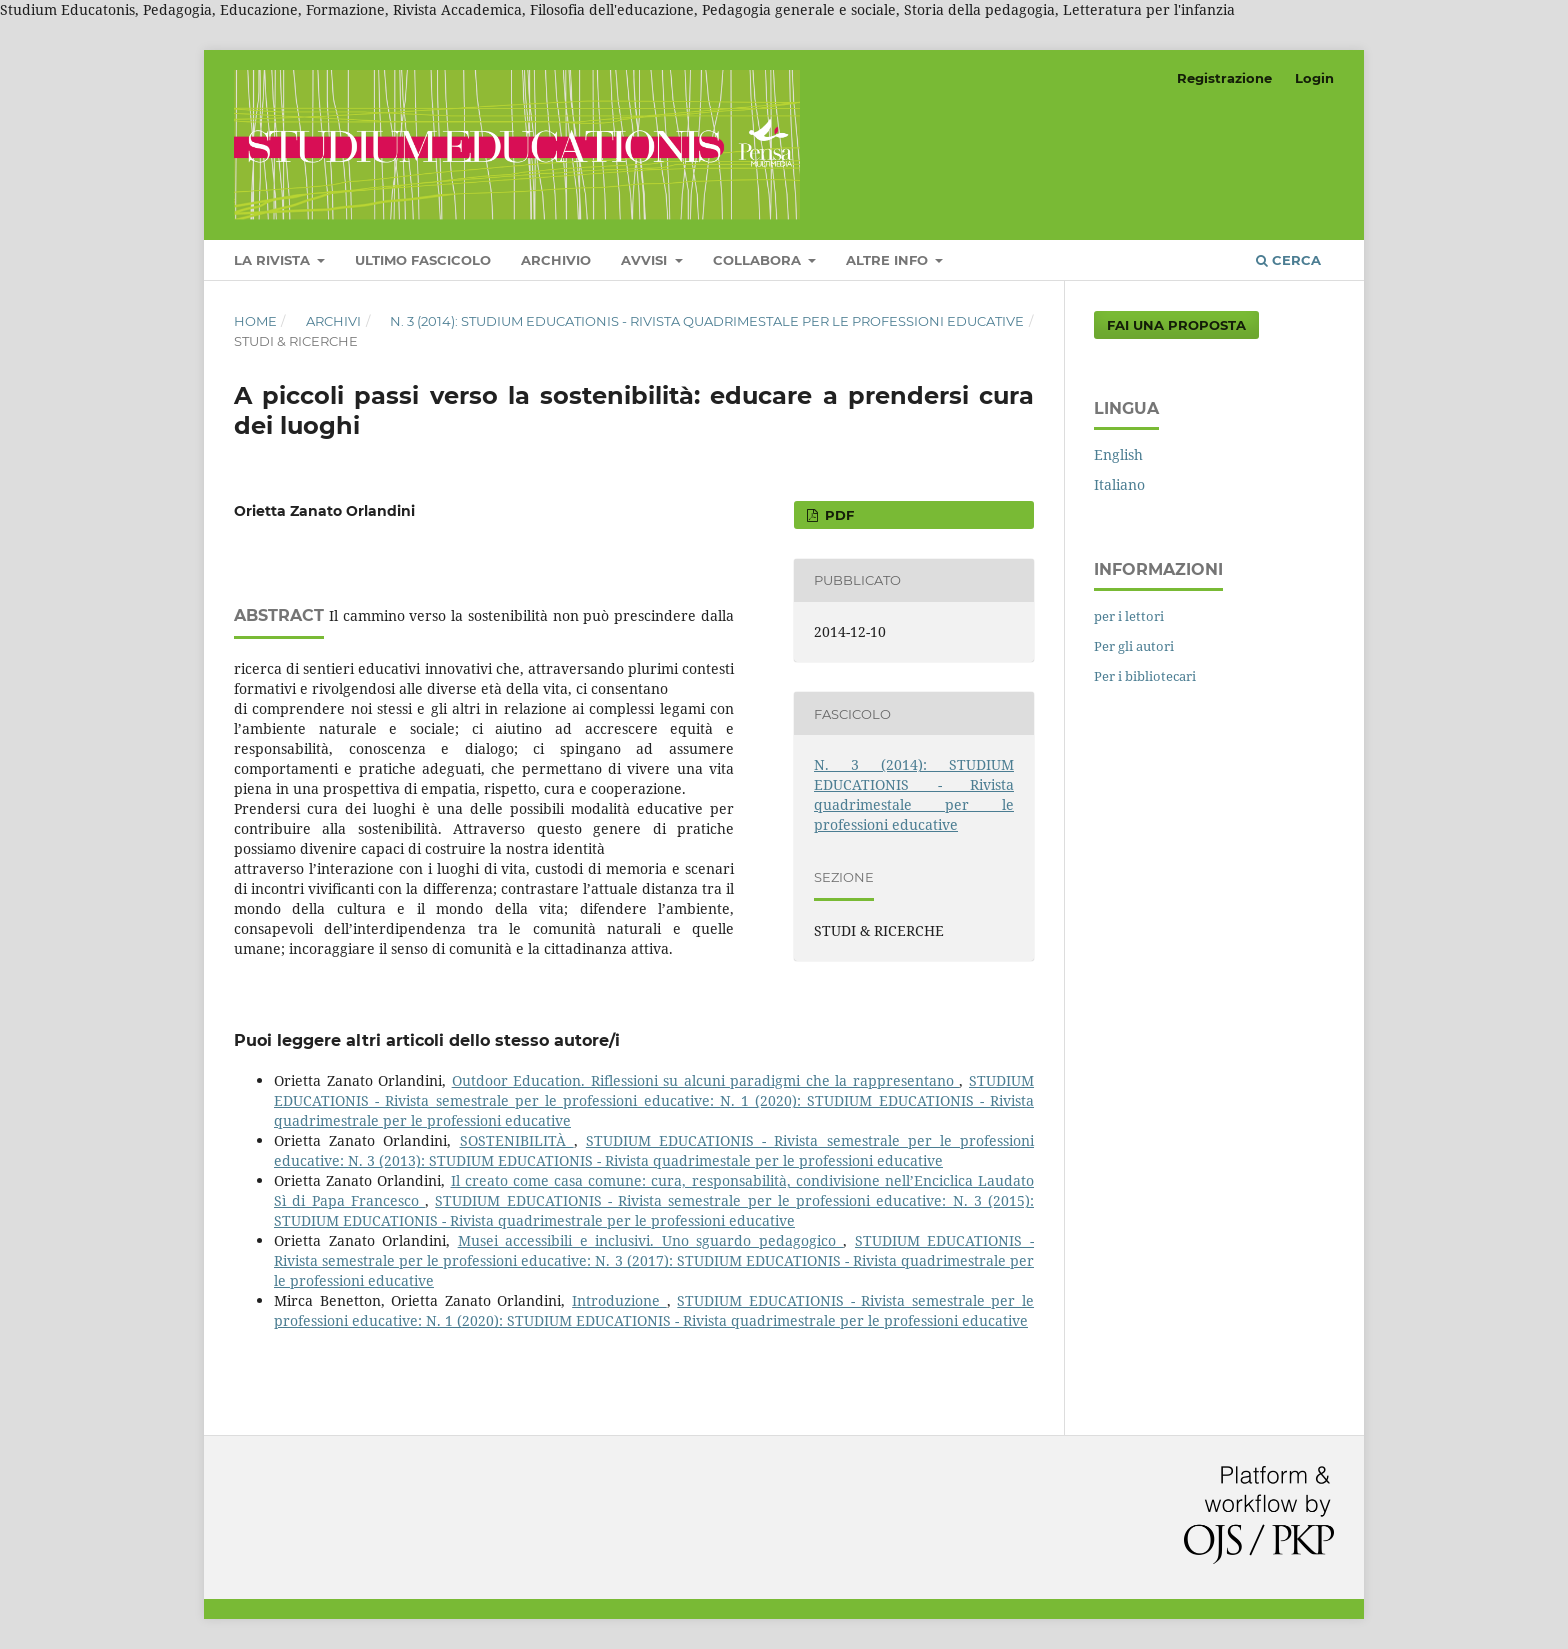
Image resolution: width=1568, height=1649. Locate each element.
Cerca (1288, 260)
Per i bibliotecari (1145, 676)
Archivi (333, 321)
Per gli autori (1134, 646)
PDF (837, 515)
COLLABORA (759, 260)
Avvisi (646, 260)
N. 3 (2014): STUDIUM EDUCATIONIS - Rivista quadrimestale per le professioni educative (707, 321)
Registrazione (1224, 78)
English (1118, 454)
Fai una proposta (1176, 325)
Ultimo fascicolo (423, 260)
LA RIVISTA (274, 260)
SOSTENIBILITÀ (517, 1140)
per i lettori (1129, 616)
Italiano (1119, 484)
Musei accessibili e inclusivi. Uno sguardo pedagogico (651, 1240)
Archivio (556, 260)
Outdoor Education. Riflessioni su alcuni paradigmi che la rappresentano (706, 1080)
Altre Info (889, 260)
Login (1314, 78)
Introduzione (619, 1300)
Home (255, 321)
